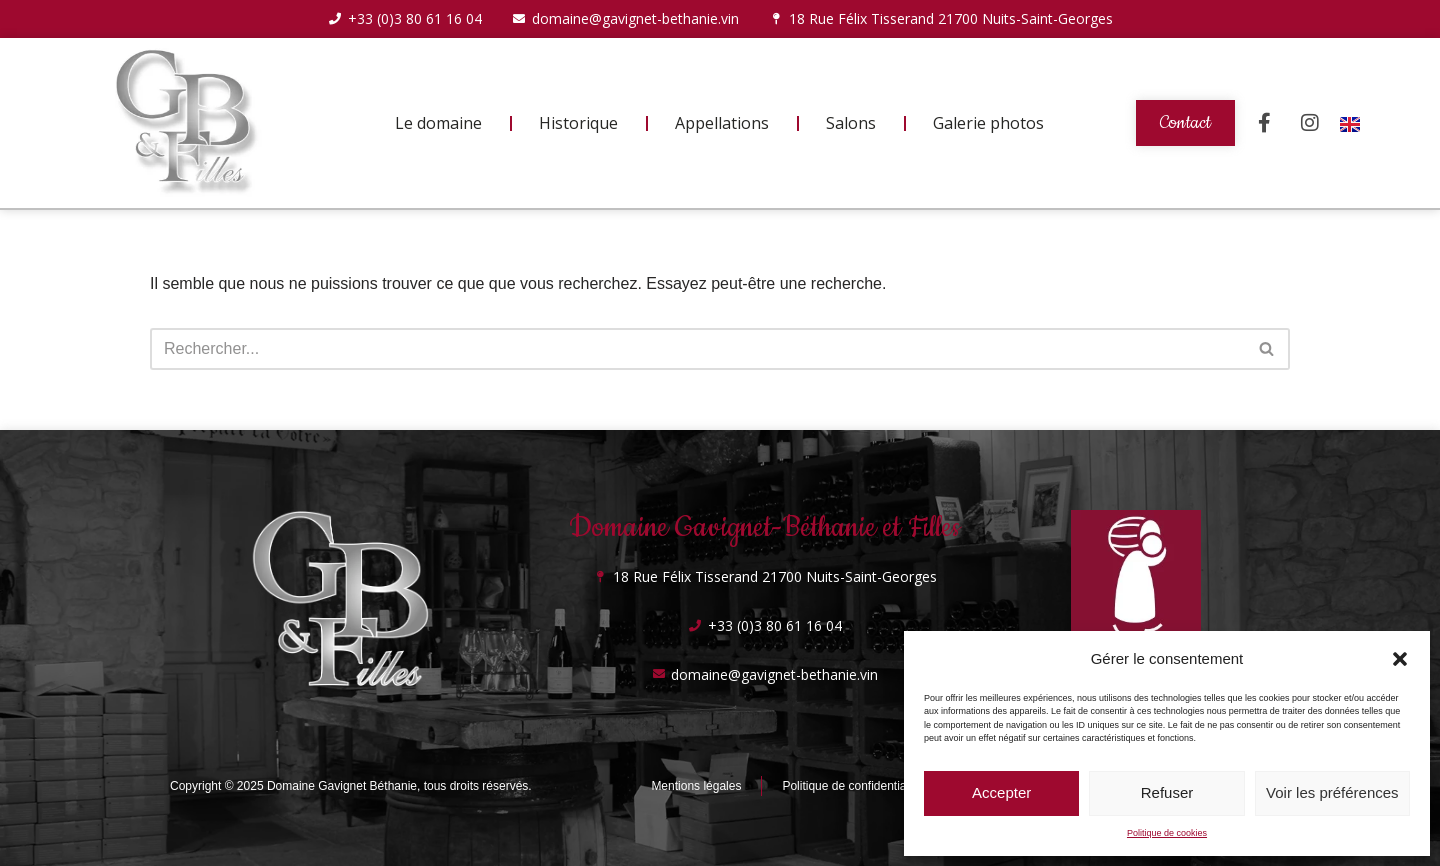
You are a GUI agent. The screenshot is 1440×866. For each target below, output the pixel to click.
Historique (578, 123)
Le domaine (438, 123)
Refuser (1167, 792)
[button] (1400, 659)
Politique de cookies (1167, 833)
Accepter (1001, 792)
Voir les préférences (1332, 792)
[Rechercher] (697, 349)
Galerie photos (988, 123)
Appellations (722, 123)
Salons (851, 123)
